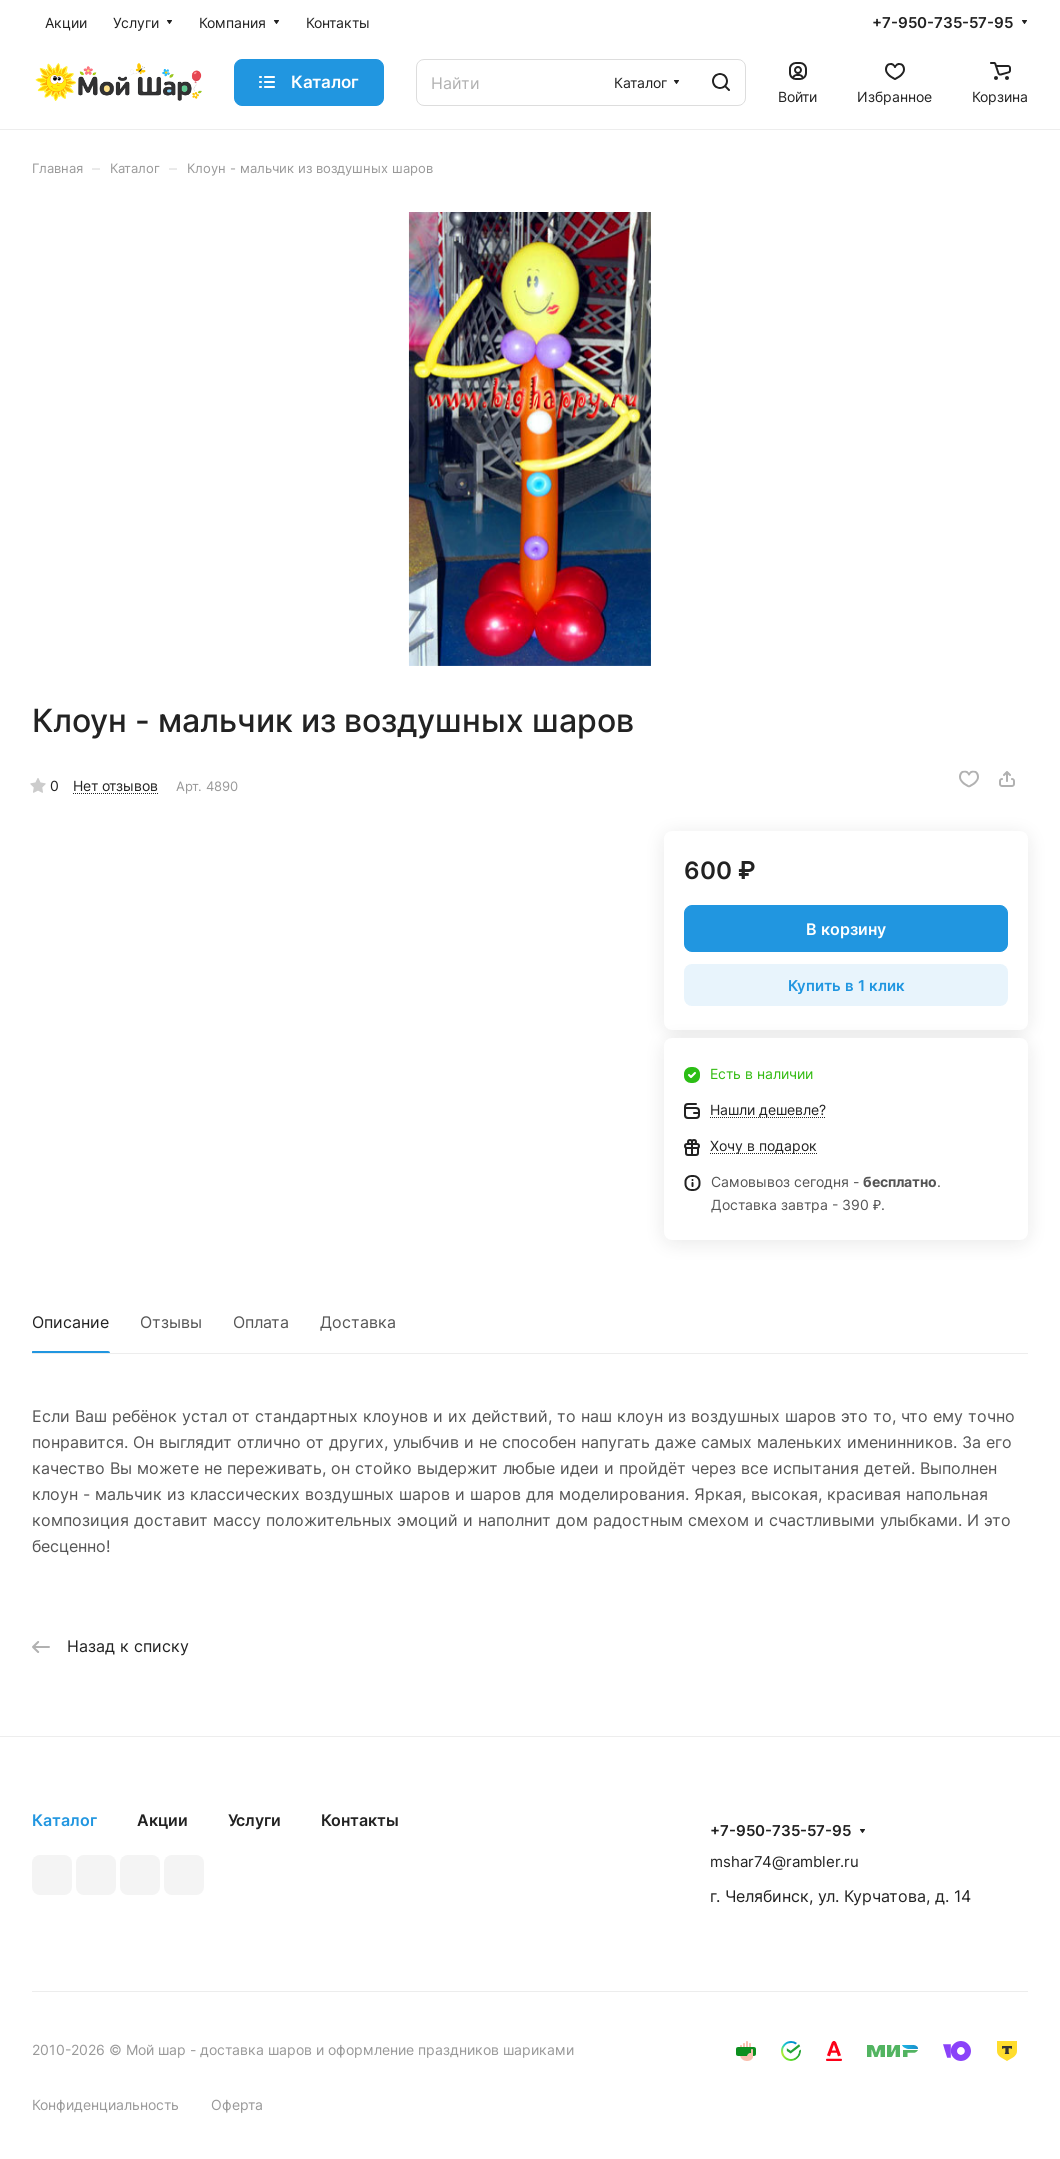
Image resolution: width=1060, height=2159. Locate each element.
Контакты (360, 1820)
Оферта (237, 2104)
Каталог (64, 1820)
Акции (162, 1820)
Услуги (254, 1820)
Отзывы (171, 1322)
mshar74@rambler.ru (784, 1861)
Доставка (358, 1322)
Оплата (261, 1322)
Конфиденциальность (105, 2104)
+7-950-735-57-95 (942, 23)
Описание (70, 1322)
